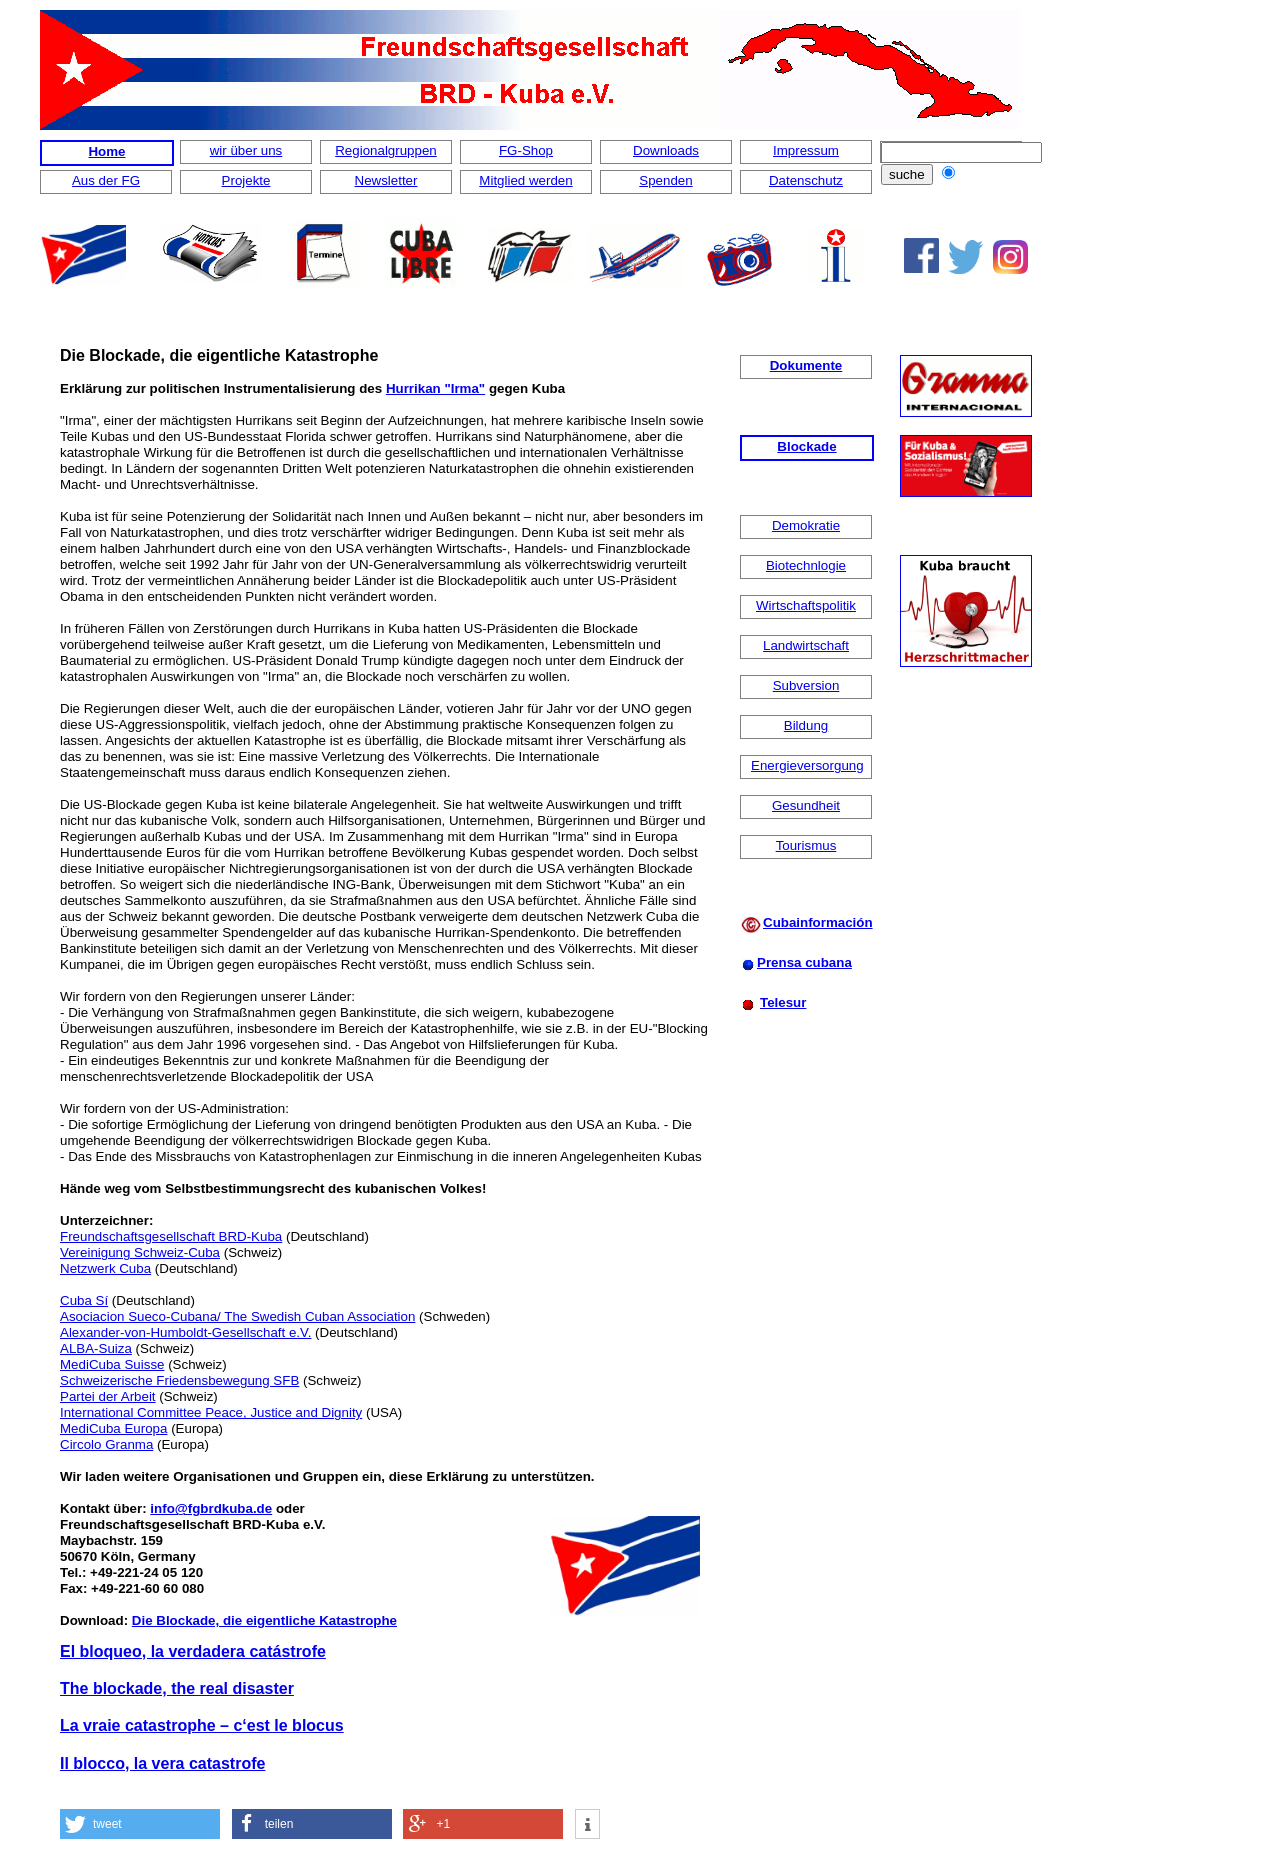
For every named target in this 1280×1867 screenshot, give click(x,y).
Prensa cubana (804, 962)
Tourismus (806, 845)
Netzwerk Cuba (105, 1268)
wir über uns (246, 150)
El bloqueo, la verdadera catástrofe (193, 1651)
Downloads (666, 150)
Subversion (806, 685)
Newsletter (386, 180)
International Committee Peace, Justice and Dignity (211, 1412)
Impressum (806, 150)
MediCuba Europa (113, 1428)
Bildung (806, 725)
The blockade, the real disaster (177, 1688)
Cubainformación (818, 922)
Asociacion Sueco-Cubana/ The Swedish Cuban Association (237, 1316)
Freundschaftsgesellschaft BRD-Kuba (171, 1236)
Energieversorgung (807, 765)
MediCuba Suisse (112, 1364)
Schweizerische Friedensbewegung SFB (179, 1380)
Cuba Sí (84, 1300)
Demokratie (806, 525)
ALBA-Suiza (96, 1348)
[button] (140, 1824)
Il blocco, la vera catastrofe (162, 1763)
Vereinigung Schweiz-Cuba (140, 1252)
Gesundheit (806, 805)
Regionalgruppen (386, 150)
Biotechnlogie (806, 565)
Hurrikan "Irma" (435, 388)
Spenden (665, 180)
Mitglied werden (525, 180)
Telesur (783, 1002)
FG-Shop (526, 150)
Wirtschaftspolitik (806, 605)
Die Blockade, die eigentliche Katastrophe (264, 1620)
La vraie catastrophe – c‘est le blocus (202, 1725)
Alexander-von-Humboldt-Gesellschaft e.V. (185, 1332)
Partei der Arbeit (108, 1396)
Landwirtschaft (806, 645)
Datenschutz (806, 180)
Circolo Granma (106, 1444)
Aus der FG (106, 180)
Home (106, 151)
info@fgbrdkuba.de (211, 1508)
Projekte (246, 180)
